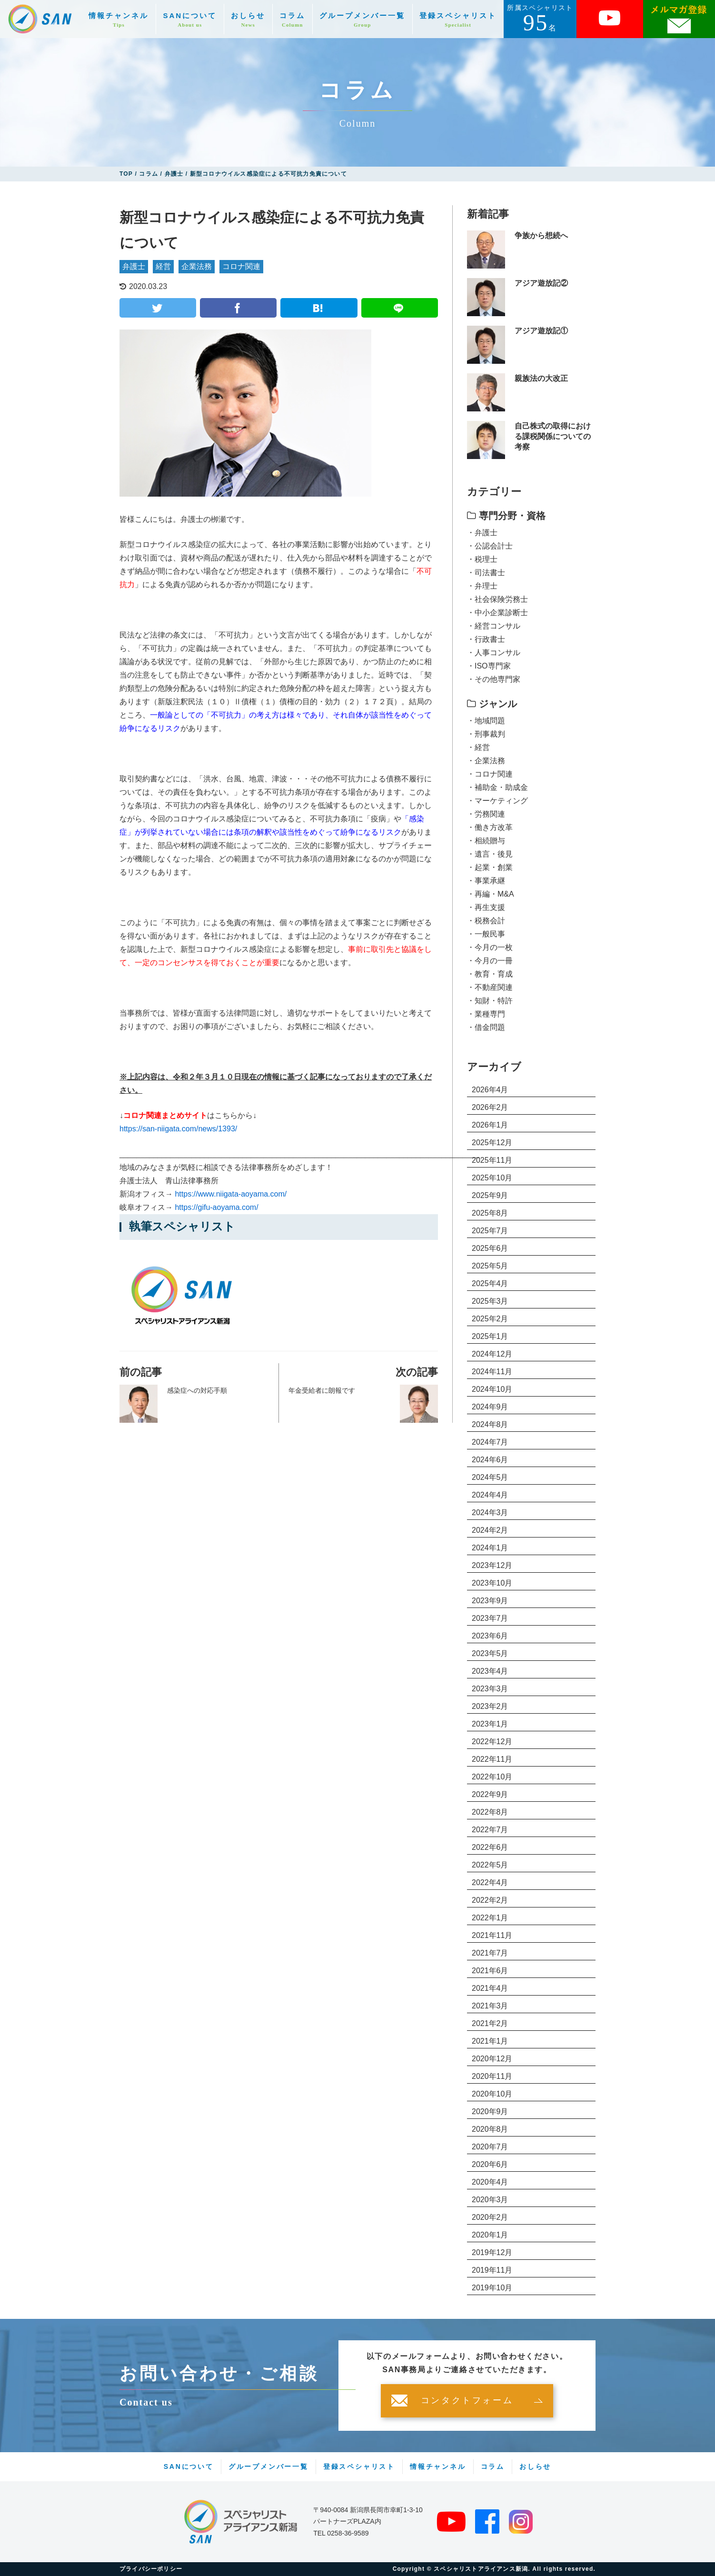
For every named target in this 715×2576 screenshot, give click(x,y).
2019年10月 (492, 2288)
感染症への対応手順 (197, 1390)
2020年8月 (490, 2129)
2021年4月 (490, 1988)
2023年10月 (492, 1583)
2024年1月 (490, 1548)
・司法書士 (486, 573)
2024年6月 (490, 1460)
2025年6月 (490, 1248)
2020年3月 (490, 2200)
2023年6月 (490, 1636)
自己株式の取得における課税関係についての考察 (553, 436)
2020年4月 (490, 2182)
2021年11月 (492, 1935)
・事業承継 (486, 881)
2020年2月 (490, 2217)
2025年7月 (490, 1231)
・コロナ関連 (490, 774)
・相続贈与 (486, 841)
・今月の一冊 (490, 961)
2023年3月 (490, 1689)
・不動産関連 (490, 987)
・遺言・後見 (490, 854)
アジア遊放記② (541, 283)
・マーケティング (497, 801)
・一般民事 (486, 934)
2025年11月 (492, 1160)
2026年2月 (490, 1107)
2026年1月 (490, 1125)
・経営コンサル (493, 626)
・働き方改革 (490, 827)
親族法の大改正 (541, 378)
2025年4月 (490, 1283)
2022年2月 (490, 1900)
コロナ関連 (241, 266)
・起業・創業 (490, 867)
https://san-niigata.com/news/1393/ (178, 1129)
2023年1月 (490, 1724)
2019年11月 (492, 2270)
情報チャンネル (119, 19)
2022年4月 (490, 1882)
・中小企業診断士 (497, 613)
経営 (163, 266)
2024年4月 (490, 1495)
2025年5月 (490, 1266)
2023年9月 (490, 1601)
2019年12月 (492, 2252)
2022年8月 (490, 1812)
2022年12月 (492, 1741)
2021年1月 (490, 2041)
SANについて (190, 19)
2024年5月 (490, 1477)
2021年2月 (490, 2023)
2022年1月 (490, 1918)
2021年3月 (490, 2006)
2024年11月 (492, 1372)
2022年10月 (492, 1777)
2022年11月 (492, 1759)
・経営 (478, 747)
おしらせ (248, 19)
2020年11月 (492, 2076)
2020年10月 (492, 2094)
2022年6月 (490, 1847)
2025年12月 (492, 1142)
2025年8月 (490, 1213)
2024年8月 (490, 1424)
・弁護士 (482, 533)
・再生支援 (486, 907)
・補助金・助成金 (497, 787)
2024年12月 (492, 1354)
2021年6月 (490, 1971)
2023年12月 (492, 1565)
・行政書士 (486, 639)
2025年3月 (490, 1301)
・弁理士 (482, 586)
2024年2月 (490, 1530)
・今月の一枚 (490, 947)
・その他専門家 (493, 679)
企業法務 (196, 266)
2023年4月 (490, 1671)
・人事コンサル (493, 653)
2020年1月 (490, 2235)
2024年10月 (492, 1389)
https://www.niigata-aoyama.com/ (231, 1194)
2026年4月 (490, 1090)
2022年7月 (490, 1830)
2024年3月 (490, 1512)
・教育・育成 (490, 974)
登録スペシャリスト (458, 19)
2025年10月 (492, 1178)
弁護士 (133, 266)
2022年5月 (490, 1865)
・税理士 (482, 559)
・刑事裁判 (486, 734)
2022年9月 (490, 1794)
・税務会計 (486, 921)
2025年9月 (490, 1195)
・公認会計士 (490, 546)
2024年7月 (490, 1442)
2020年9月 (490, 2111)
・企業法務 (486, 761)
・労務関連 (486, 814)
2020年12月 (492, 2059)
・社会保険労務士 (497, 599)
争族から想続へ (541, 235)
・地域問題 (486, 721)
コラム (292, 19)
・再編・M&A (490, 894)
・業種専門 (486, 1014)
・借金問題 (486, 1027)
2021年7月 (490, 1953)
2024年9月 (490, 1407)
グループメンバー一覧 (362, 19)
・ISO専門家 (489, 666)
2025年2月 (490, 1319)
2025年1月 (490, 1336)
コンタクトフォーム (467, 2401)
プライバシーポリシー (150, 2569)
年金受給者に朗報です (321, 1390)
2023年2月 (490, 1706)
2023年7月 (490, 1618)
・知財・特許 (490, 1001)
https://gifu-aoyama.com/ (216, 1207)
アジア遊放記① (541, 331)
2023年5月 (490, 1653)
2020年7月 (490, 2147)
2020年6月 (490, 2164)
